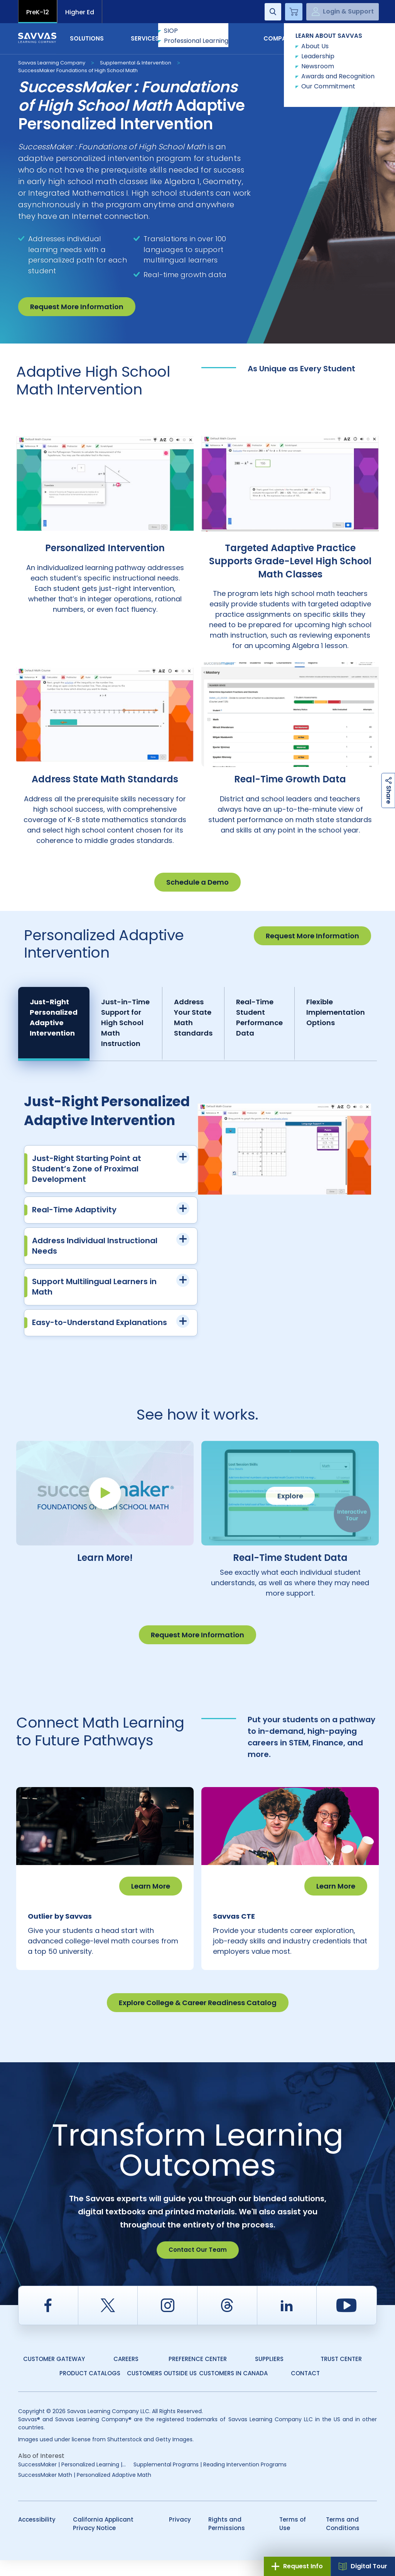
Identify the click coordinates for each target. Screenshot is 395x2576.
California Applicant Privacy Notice (103, 2539)
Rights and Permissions (226, 2539)
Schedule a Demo (197, 882)
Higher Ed (79, 12)
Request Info (297, 2566)
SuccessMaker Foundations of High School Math (78, 70)
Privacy (180, 2535)
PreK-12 (37, 12)
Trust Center (341, 2375)
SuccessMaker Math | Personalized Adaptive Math (84, 2491)
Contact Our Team (198, 2265)
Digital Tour (363, 2566)
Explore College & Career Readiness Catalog (198, 2018)
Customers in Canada (233, 2389)
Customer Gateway (54, 2375)
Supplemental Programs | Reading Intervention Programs (210, 2480)
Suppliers (269, 2375)
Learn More (150, 1886)
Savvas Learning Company (51, 62)
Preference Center (198, 2375)
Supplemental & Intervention (135, 62)
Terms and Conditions (343, 2539)
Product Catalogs (89, 2389)
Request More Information (76, 306)
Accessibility (37, 2535)
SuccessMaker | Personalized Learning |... (72, 2480)
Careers (125, 2375)
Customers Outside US (162, 2389)
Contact (344, 38)
